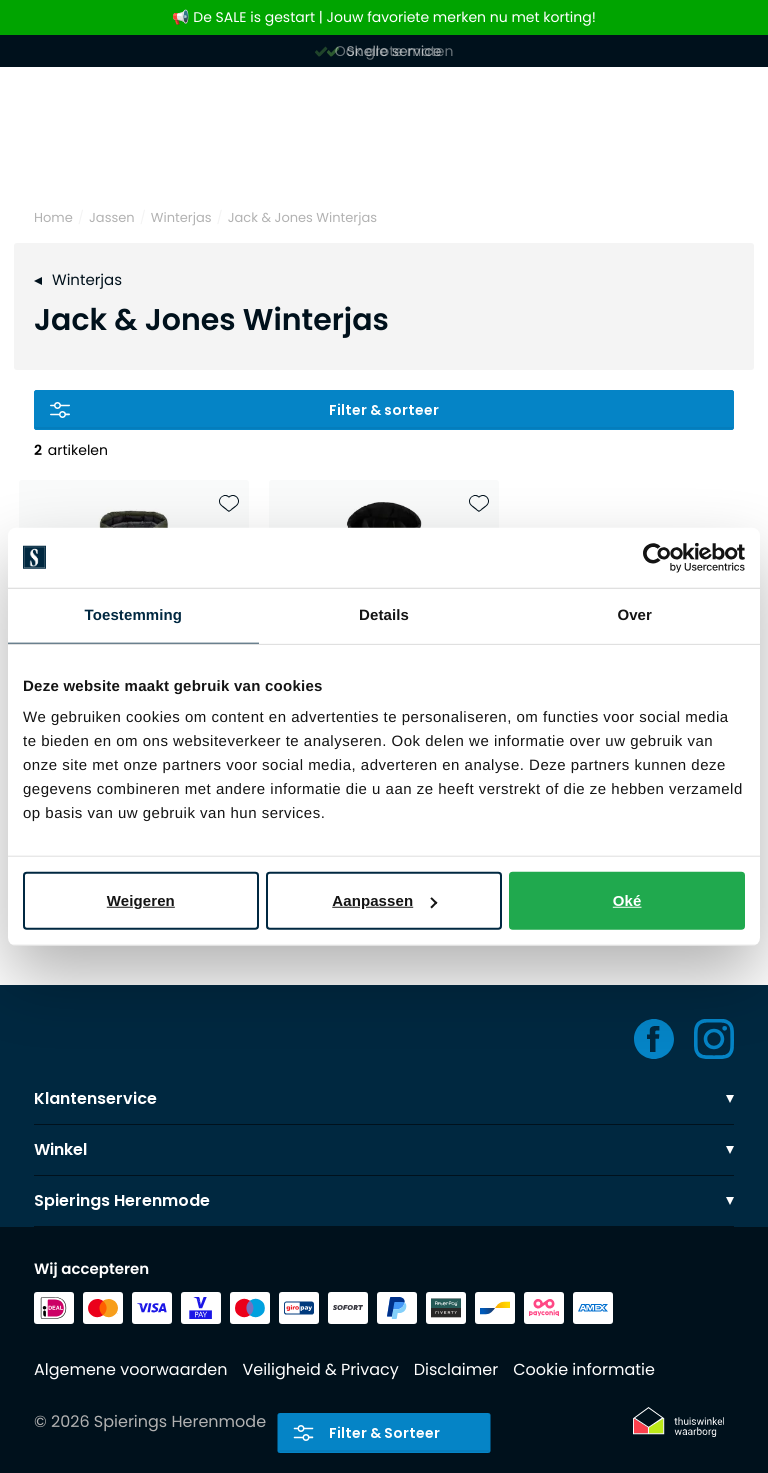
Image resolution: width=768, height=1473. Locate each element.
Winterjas (181, 217)
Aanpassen (384, 900)
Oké (627, 900)
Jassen (112, 217)
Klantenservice (384, 1098)
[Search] (384, 158)
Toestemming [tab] (134, 614)
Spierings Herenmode (384, 1200)
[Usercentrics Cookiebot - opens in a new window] (657, 557)
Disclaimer (456, 1369)
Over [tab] (634, 614)
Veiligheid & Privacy (320, 1369)
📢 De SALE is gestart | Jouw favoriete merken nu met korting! (384, 17)
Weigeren (141, 900)
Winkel (384, 1149)
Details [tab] (384, 614)
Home (53, 217)
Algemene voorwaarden (130, 1369)
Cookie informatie (584, 1369)
